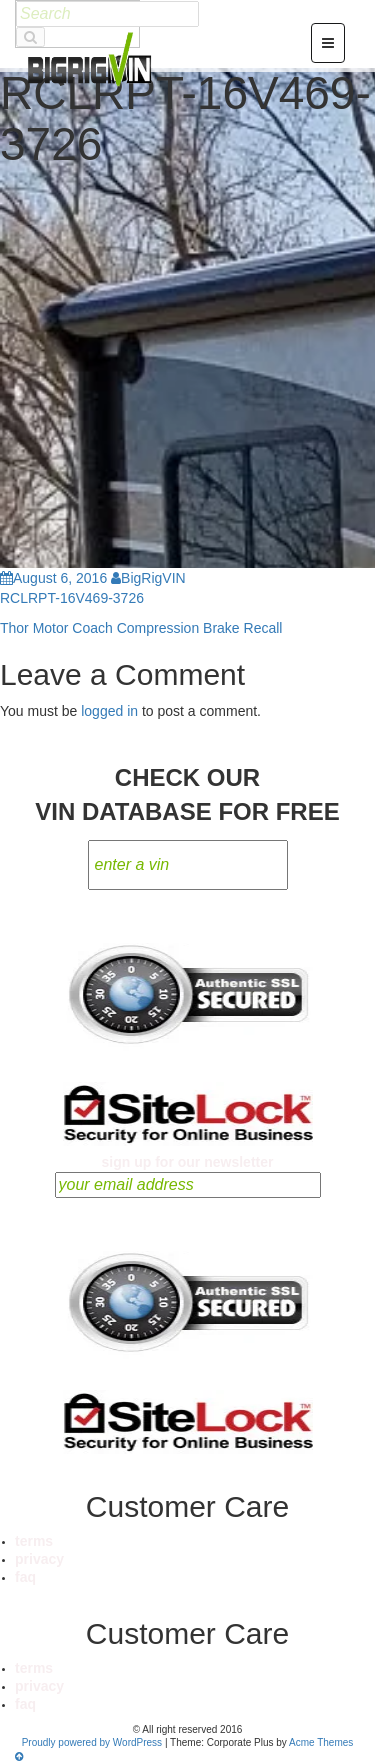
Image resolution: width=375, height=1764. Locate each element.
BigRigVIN (148, 578)
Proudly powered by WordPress (92, 1742)
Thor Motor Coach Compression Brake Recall (141, 628)
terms (34, 1541)
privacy (39, 1559)
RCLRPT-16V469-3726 (72, 598)
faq (25, 1577)
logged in (109, 711)
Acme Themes (321, 1742)
